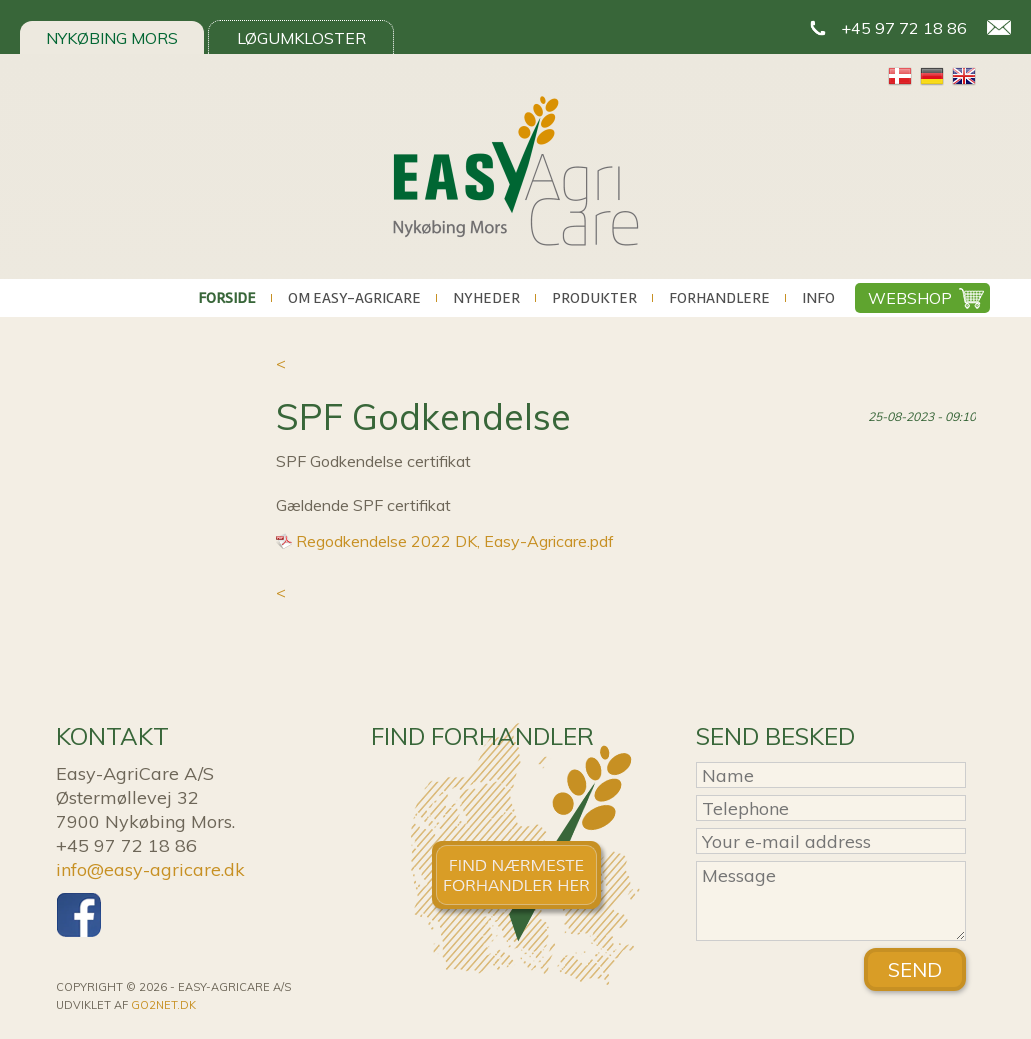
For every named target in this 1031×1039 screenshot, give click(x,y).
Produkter (594, 298)
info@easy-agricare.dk (150, 869)
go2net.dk (163, 1005)
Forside (227, 298)
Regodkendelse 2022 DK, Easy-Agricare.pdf (455, 541)
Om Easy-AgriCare (354, 298)
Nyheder (486, 298)
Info (818, 298)
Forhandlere (719, 298)
